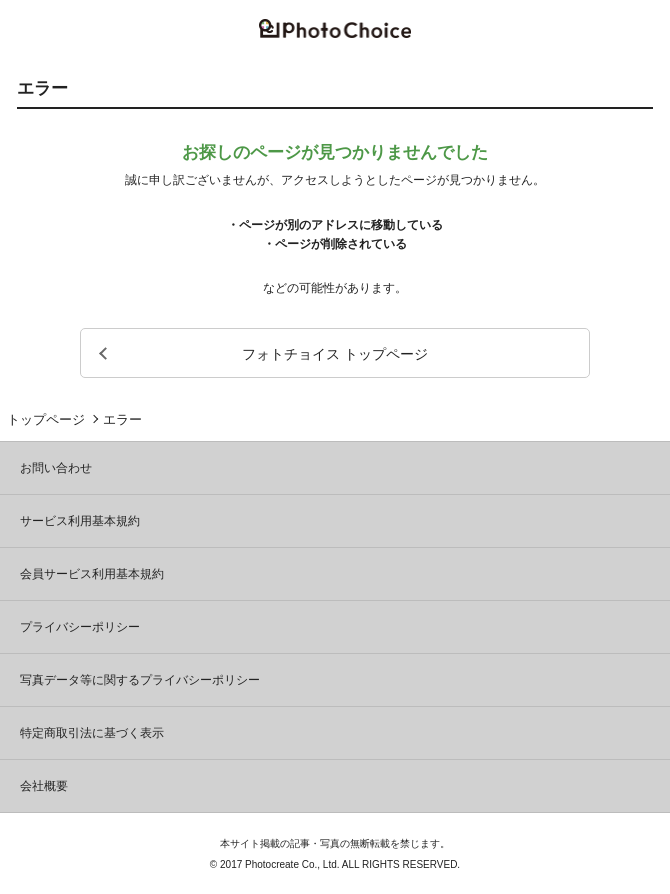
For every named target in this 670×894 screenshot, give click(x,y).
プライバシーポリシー (80, 627)
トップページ (46, 419)
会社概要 (44, 786)
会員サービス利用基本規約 (92, 574)
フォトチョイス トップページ (335, 354)
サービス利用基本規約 (80, 521)
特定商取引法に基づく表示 (92, 733)
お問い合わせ (56, 468)
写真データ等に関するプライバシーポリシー (140, 680)
